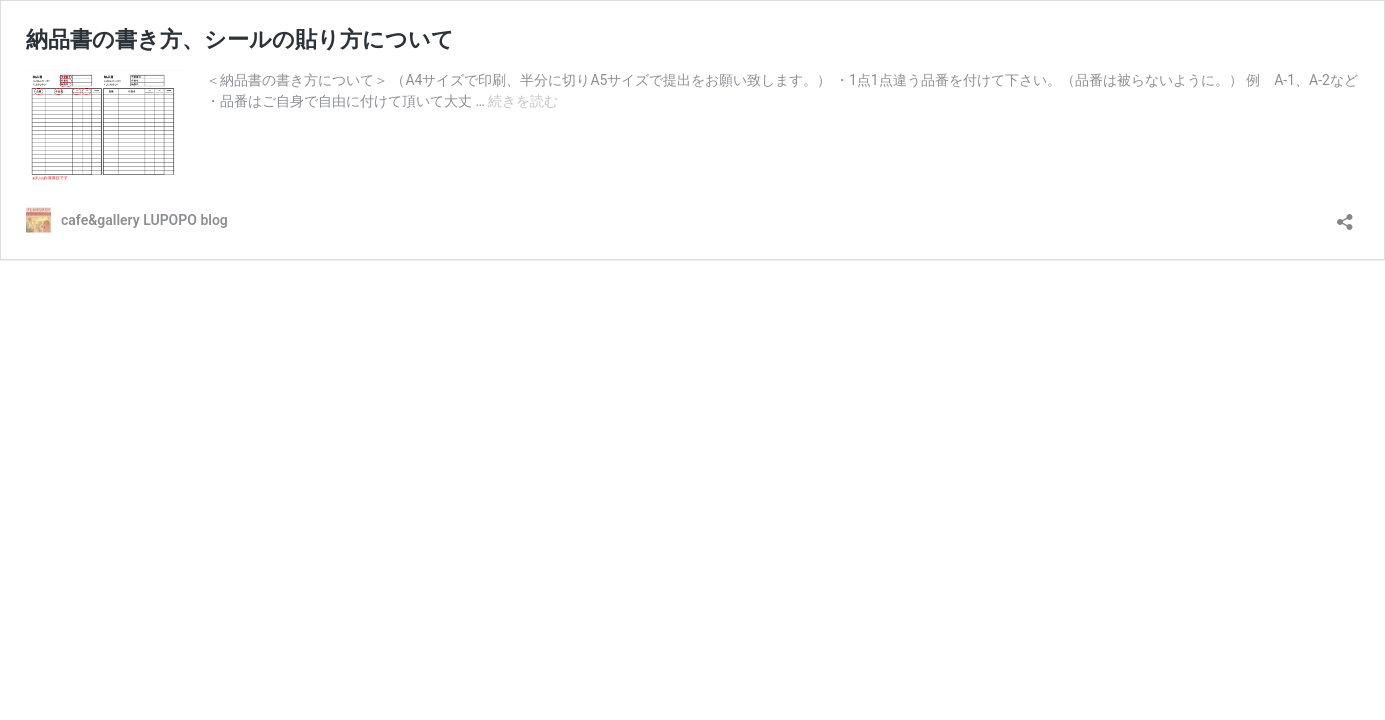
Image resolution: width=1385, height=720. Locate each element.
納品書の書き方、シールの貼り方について (240, 39)
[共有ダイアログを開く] (1345, 215)
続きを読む (523, 101)
